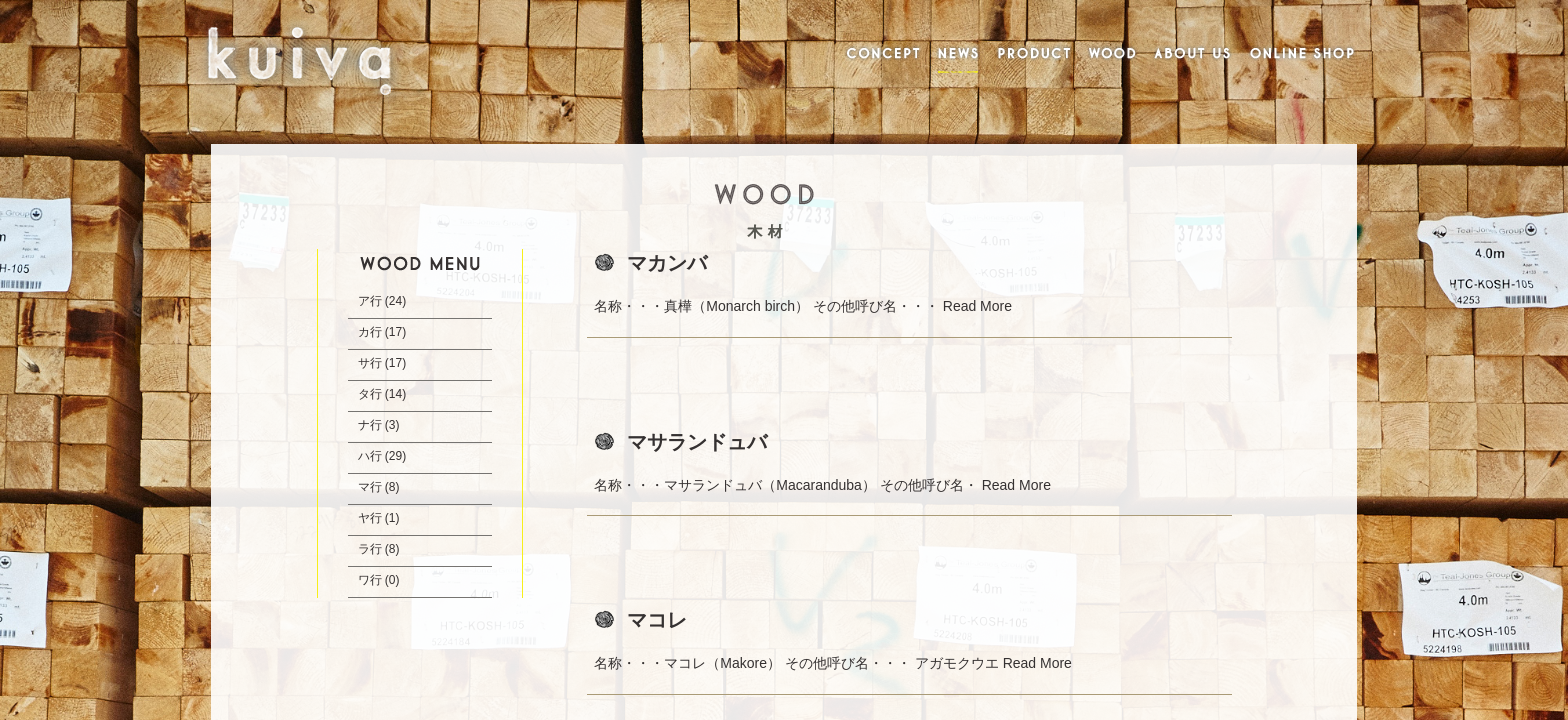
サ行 (370, 363)
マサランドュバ (697, 442)
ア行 (370, 301)
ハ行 (370, 456)
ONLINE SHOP (1303, 55)
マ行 (370, 487)
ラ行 (370, 549)
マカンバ (667, 263)
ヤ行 (370, 518)
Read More (977, 306)
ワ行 (370, 580)
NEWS (959, 55)
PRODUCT (1034, 55)
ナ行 (370, 425)
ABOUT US (1192, 55)
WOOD (1112, 55)
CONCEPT (880, 55)
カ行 (370, 332)
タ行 (370, 394)
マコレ (657, 620)
